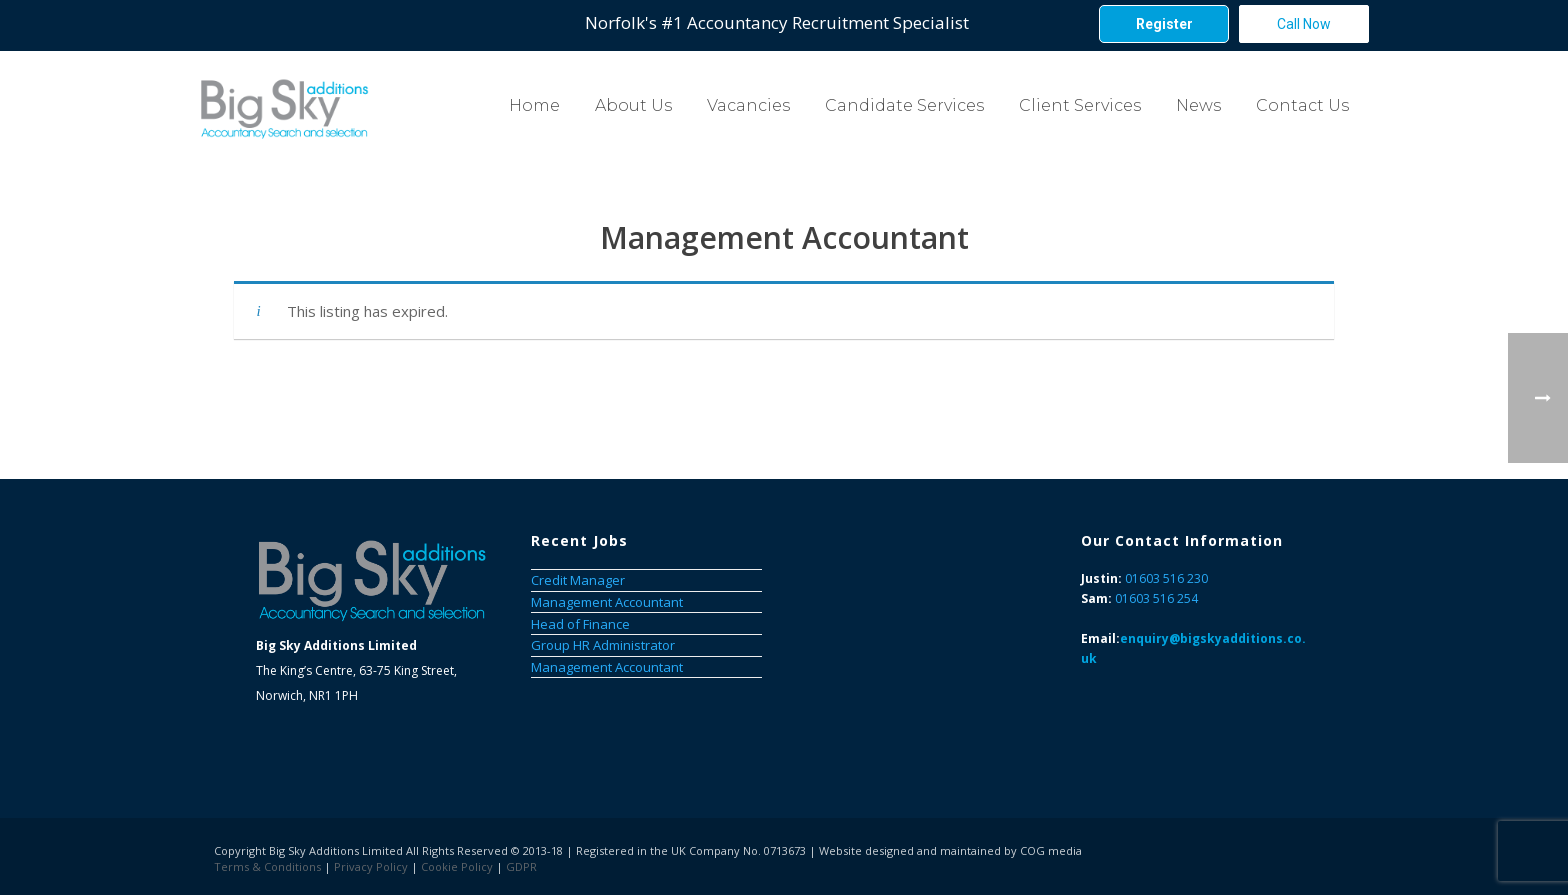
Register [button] (1164, 24)
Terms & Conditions (267, 866)
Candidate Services (904, 105)
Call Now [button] (1304, 24)
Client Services (1080, 105)
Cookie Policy (457, 866)
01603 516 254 (1156, 598)
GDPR (521, 866)
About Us (633, 105)
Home (534, 105)
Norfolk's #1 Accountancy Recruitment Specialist (777, 22)
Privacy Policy (371, 866)
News (1198, 105)
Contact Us (1302, 105)
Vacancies (748, 105)
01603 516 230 (1166, 578)
